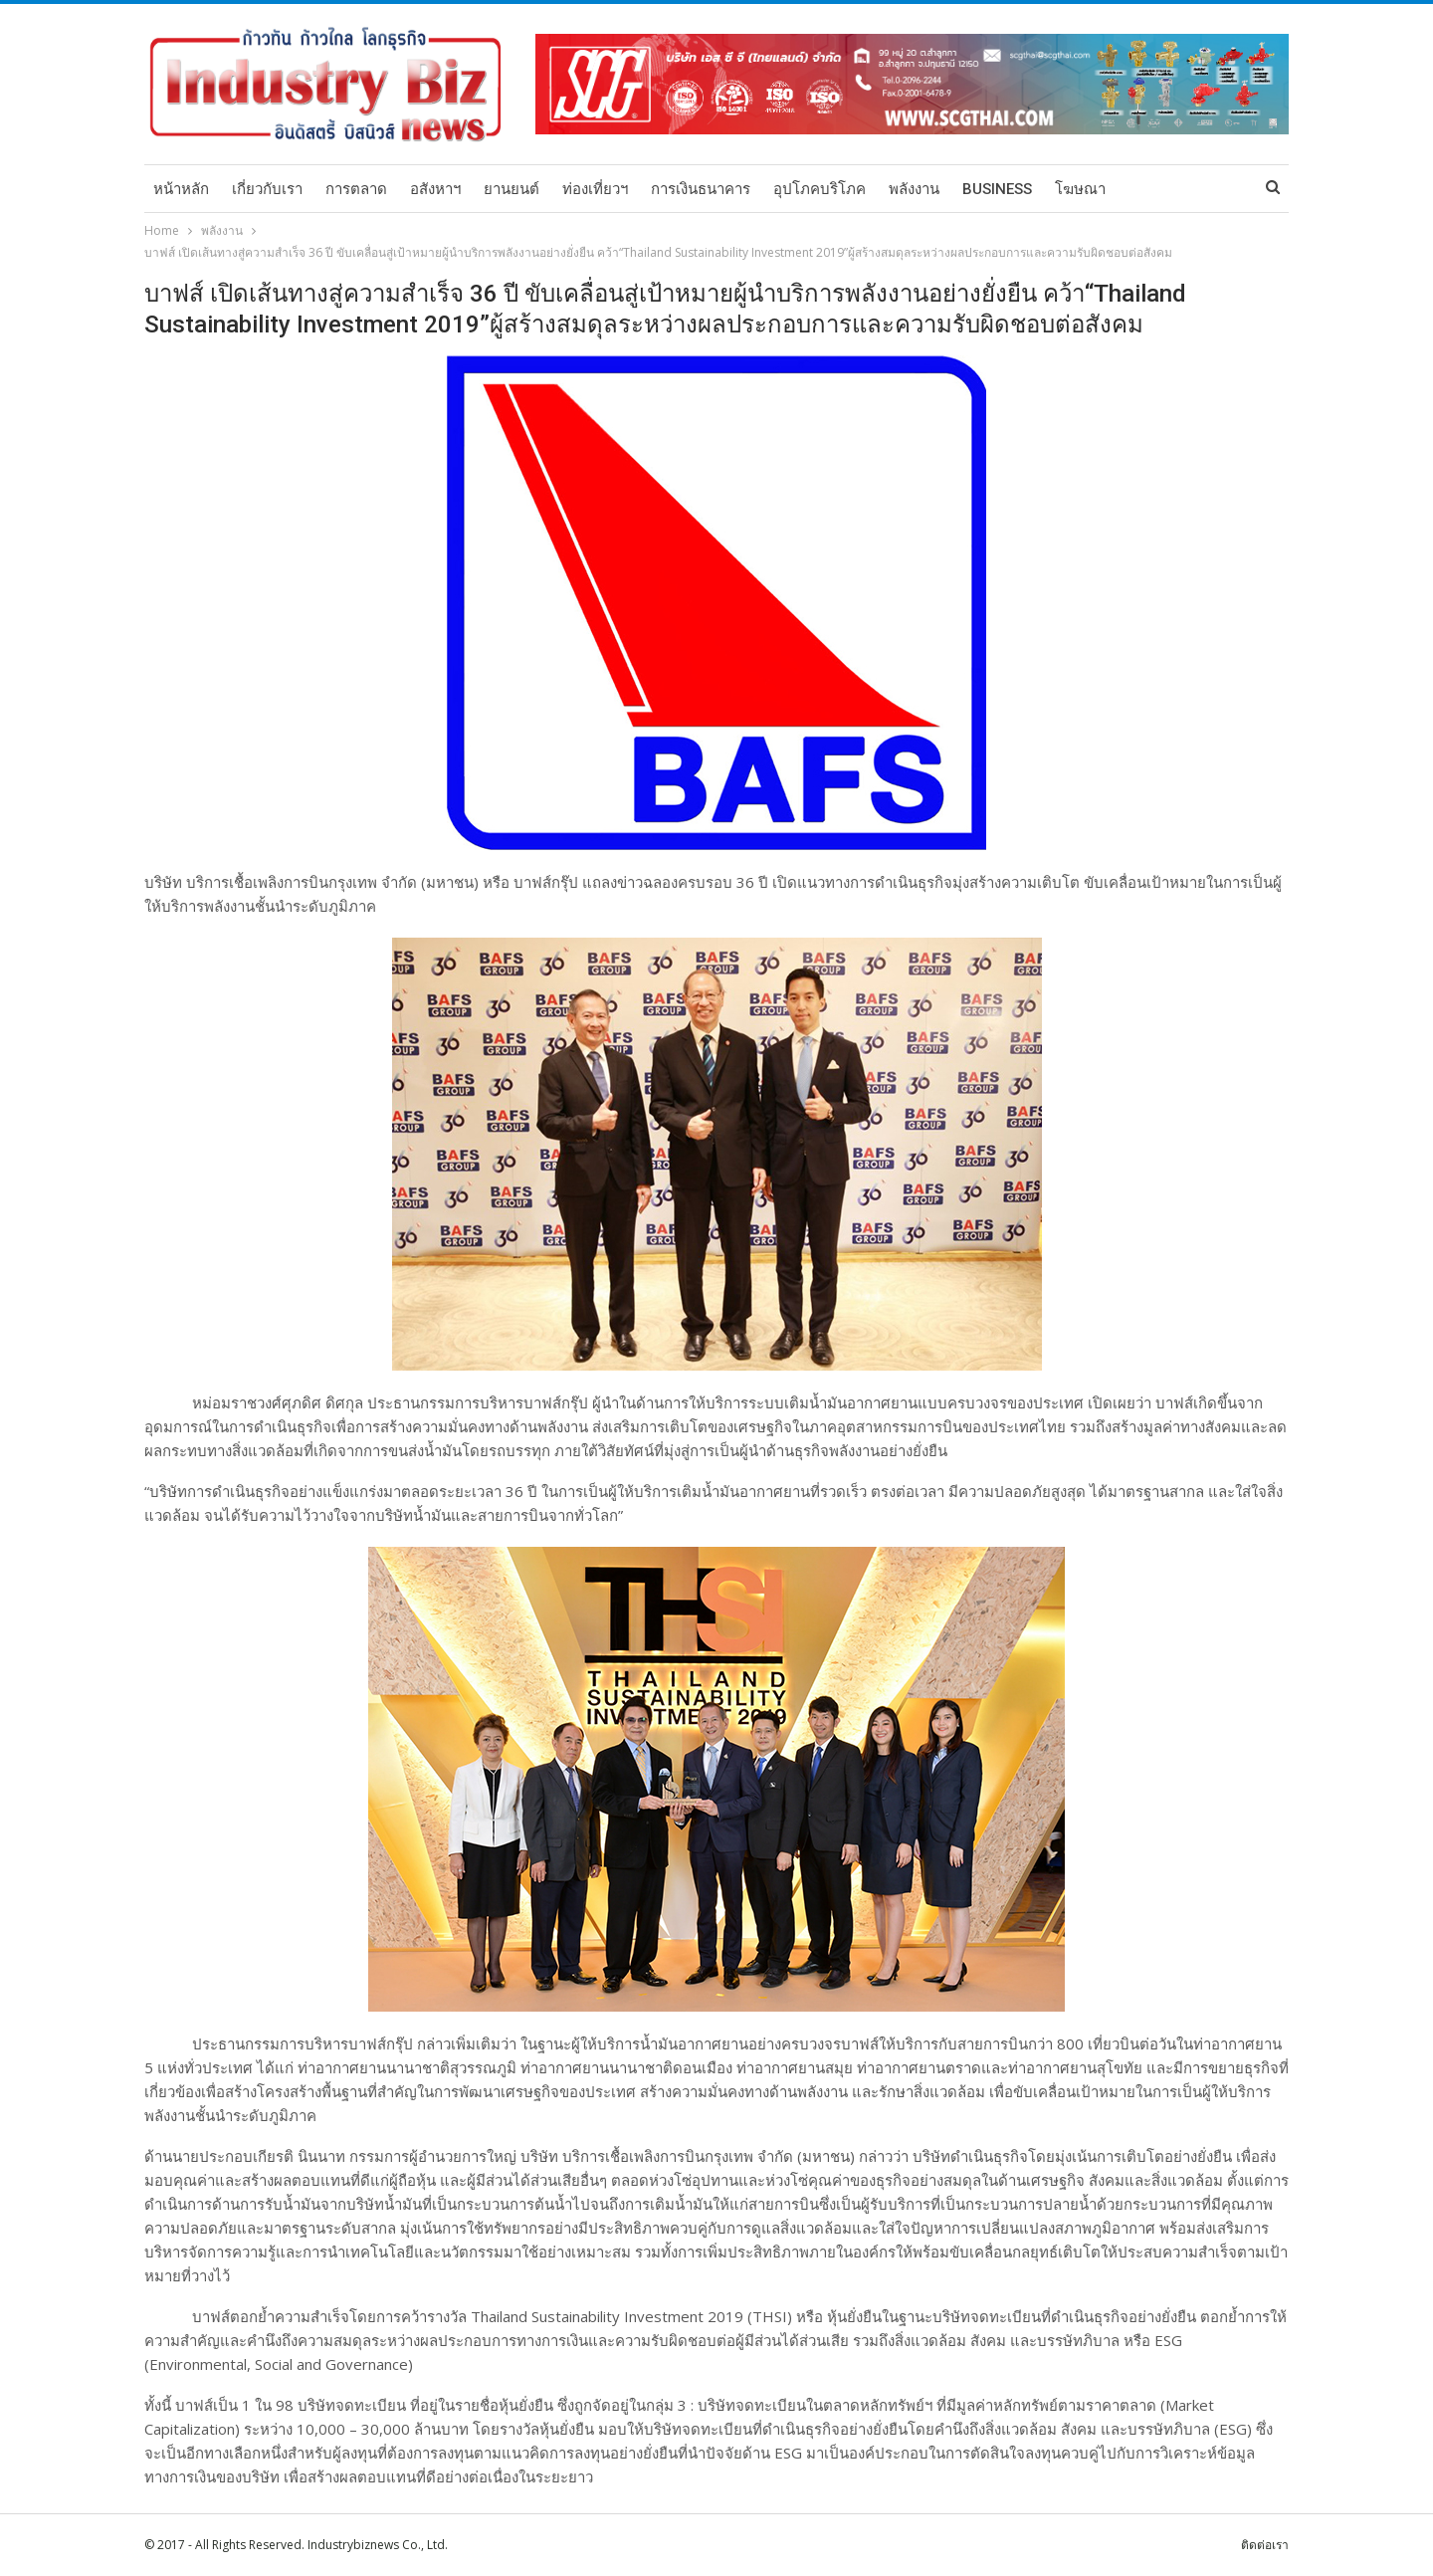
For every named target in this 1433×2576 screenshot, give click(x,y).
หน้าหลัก (181, 189)
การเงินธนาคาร (700, 189)
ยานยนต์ (511, 189)
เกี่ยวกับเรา (267, 189)
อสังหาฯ (435, 189)
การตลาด (356, 189)
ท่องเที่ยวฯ (595, 189)
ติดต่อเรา (1265, 2544)
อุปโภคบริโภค (819, 189)
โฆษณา (1080, 189)
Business (997, 189)
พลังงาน (914, 189)
